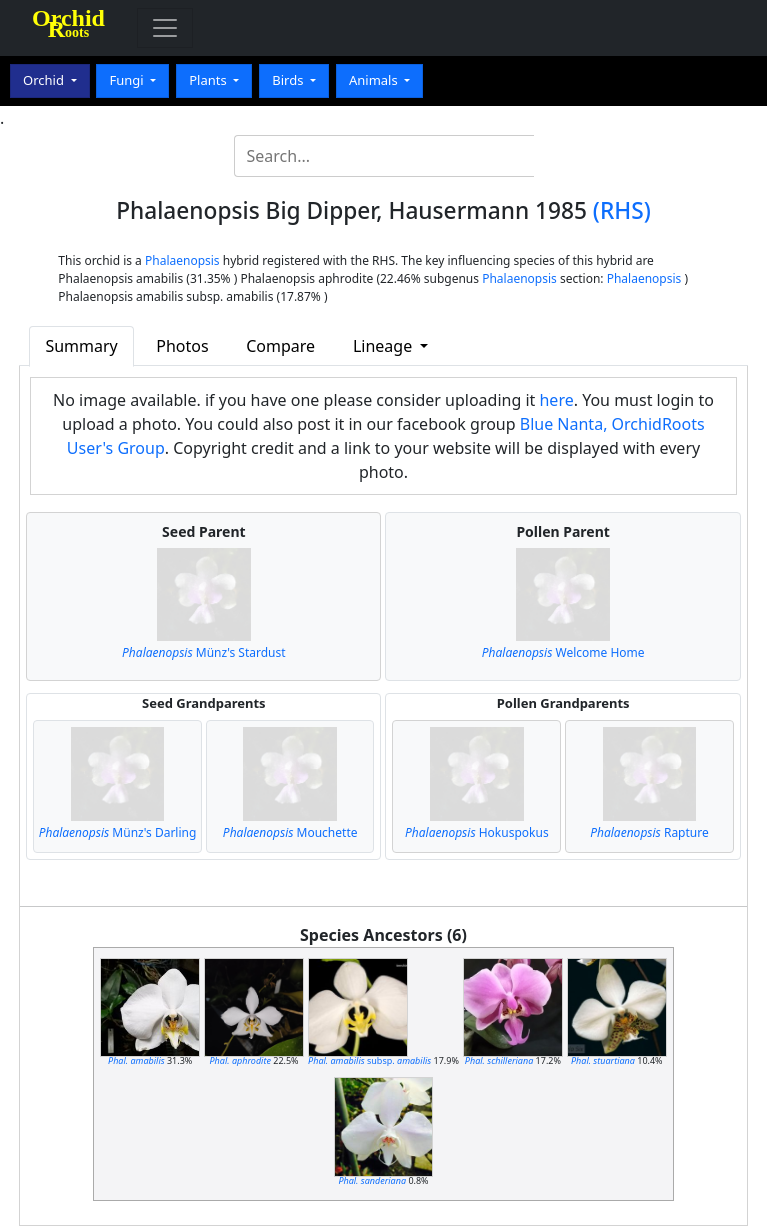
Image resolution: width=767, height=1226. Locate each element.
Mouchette (290, 832)
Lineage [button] (384, 346)
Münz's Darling (118, 832)
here (556, 400)
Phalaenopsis (182, 260)
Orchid (45, 80)
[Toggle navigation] (165, 28)
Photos (182, 346)
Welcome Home (563, 652)
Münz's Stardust (204, 652)
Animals (375, 80)
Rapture (649, 832)
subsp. (369, 1060)
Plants (209, 80)
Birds (289, 80)
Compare (280, 346)
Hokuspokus (477, 832)
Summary (81, 346)
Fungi (128, 80)
